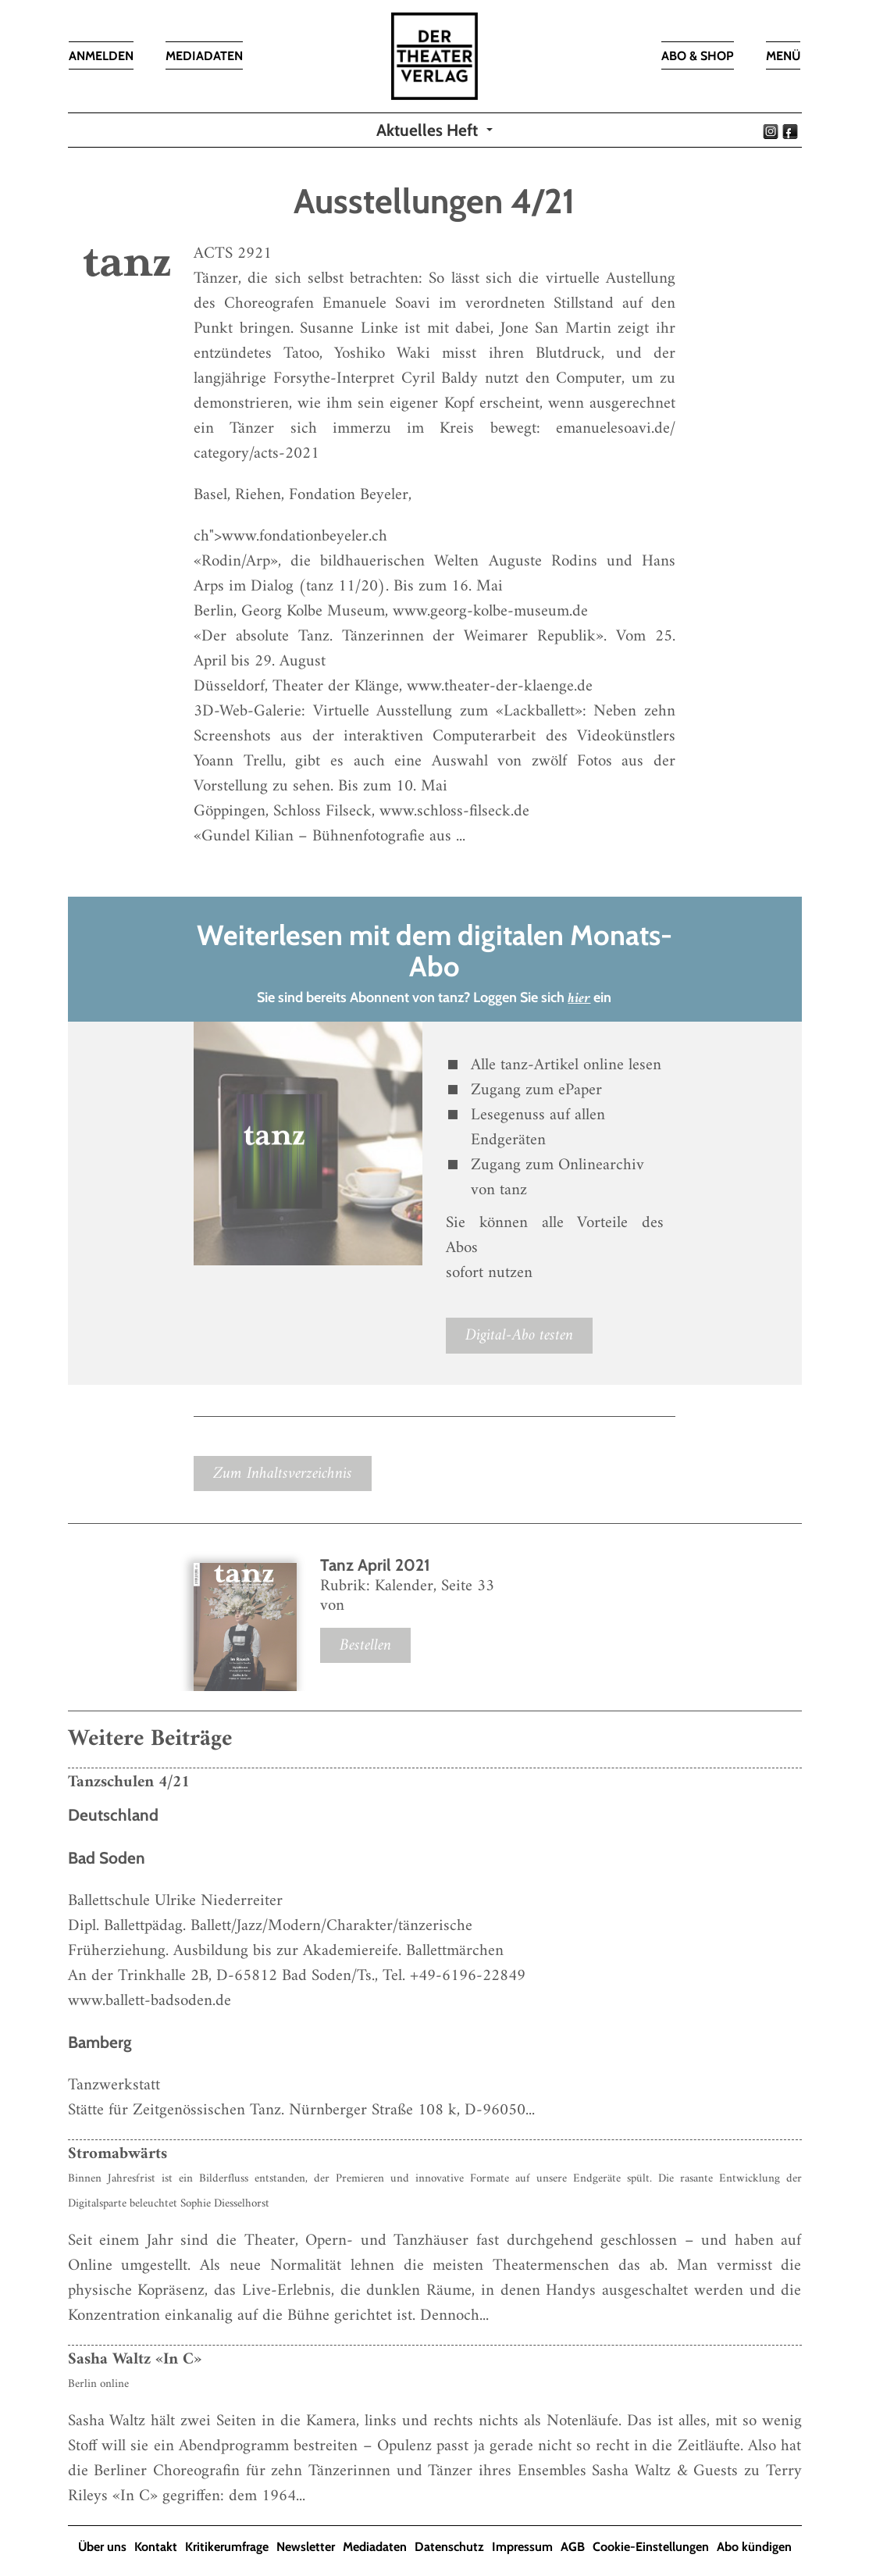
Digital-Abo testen (519, 1335)
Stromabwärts (117, 2153)
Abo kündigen (754, 2546)
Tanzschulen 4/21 (129, 1782)
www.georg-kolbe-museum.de (490, 611)
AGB (573, 2546)
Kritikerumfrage (227, 2546)
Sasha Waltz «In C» (134, 2359)
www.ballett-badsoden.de (149, 2000)
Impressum (522, 2546)
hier (579, 999)
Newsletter (305, 2546)
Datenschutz (449, 2546)
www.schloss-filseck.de (454, 811)
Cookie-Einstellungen (651, 2546)
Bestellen (365, 1645)
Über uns (102, 2546)
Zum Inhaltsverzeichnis (282, 1473)
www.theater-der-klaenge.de (500, 686)
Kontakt (155, 2546)
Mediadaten (375, 2546)
